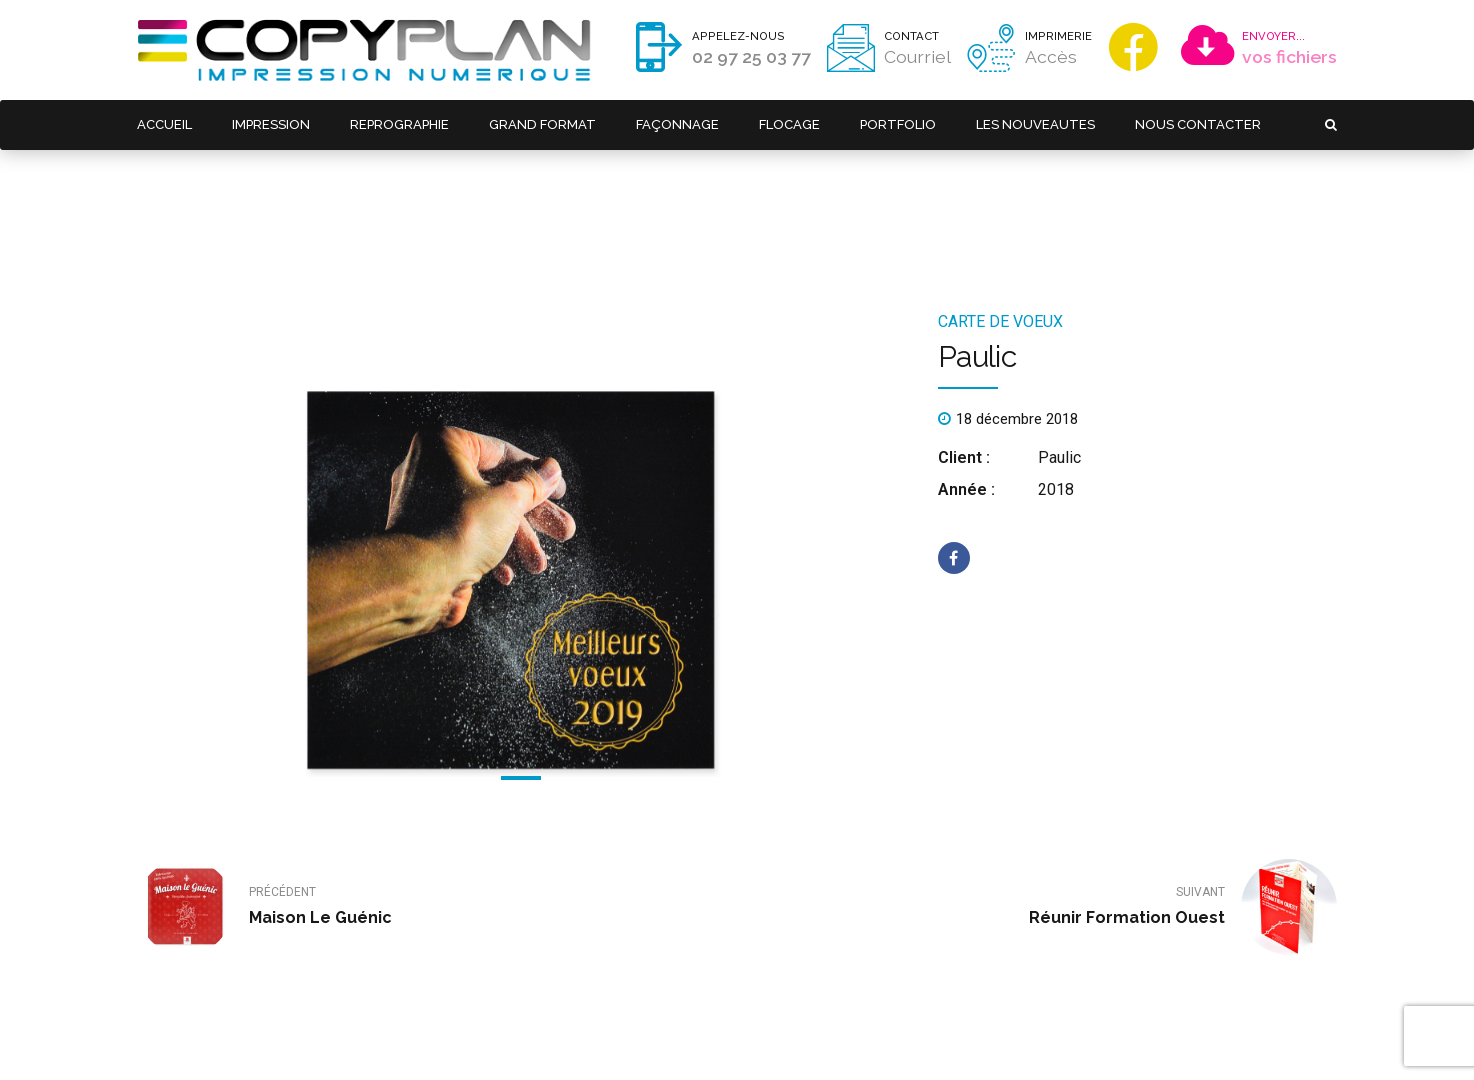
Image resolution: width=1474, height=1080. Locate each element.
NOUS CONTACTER (1197, 124)
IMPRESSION (271, 124)
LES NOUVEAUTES (1034, 124)
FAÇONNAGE (676, 124)
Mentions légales (473, 1035)
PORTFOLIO (897, 124)
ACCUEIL (164, 124)
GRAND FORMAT (542, 124)
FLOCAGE (788, 124)
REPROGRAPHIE (399, 124)
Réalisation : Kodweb (743, 1035)
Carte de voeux (1000, 221)
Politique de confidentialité (603, 1035)
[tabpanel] (521, 470)
